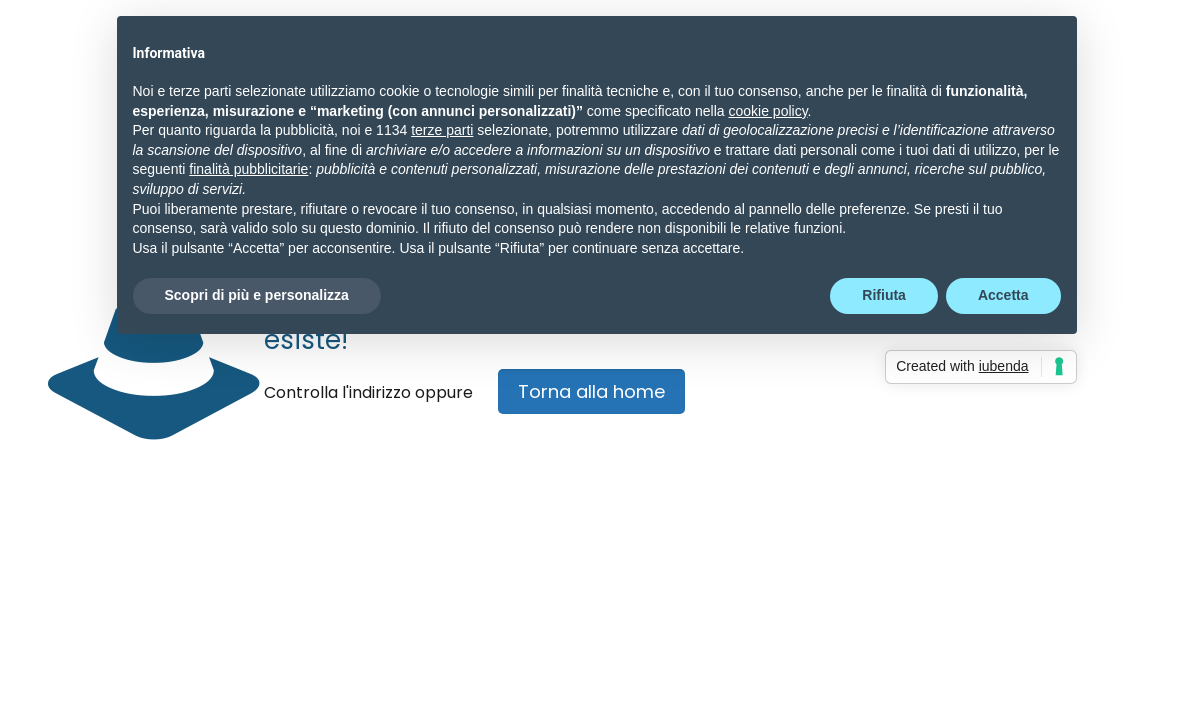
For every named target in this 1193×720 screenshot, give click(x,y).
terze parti (442, 130)
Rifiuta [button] (884, 295)
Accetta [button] (1003, 295)
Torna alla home (591, 391)
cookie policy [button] (767, 111)
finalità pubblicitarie (248, 169)
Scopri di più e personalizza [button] (257, 295)
